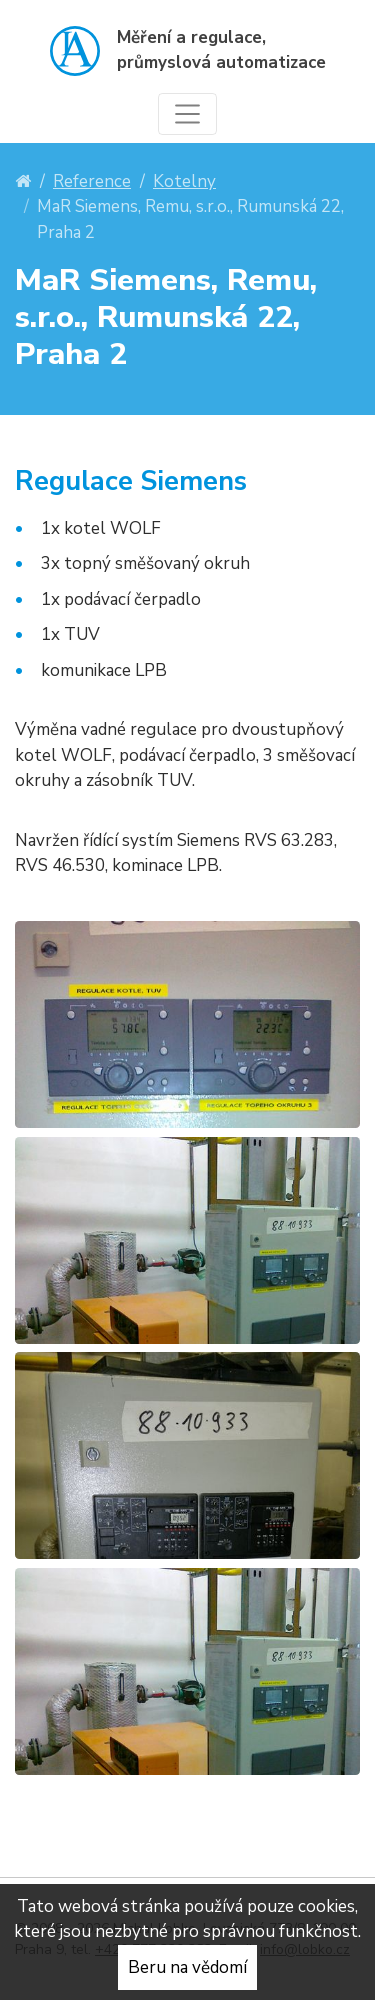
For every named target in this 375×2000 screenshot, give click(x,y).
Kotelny (184, 181)
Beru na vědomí (187, 1967)
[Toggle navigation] (187, 114)
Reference (92, 181)
